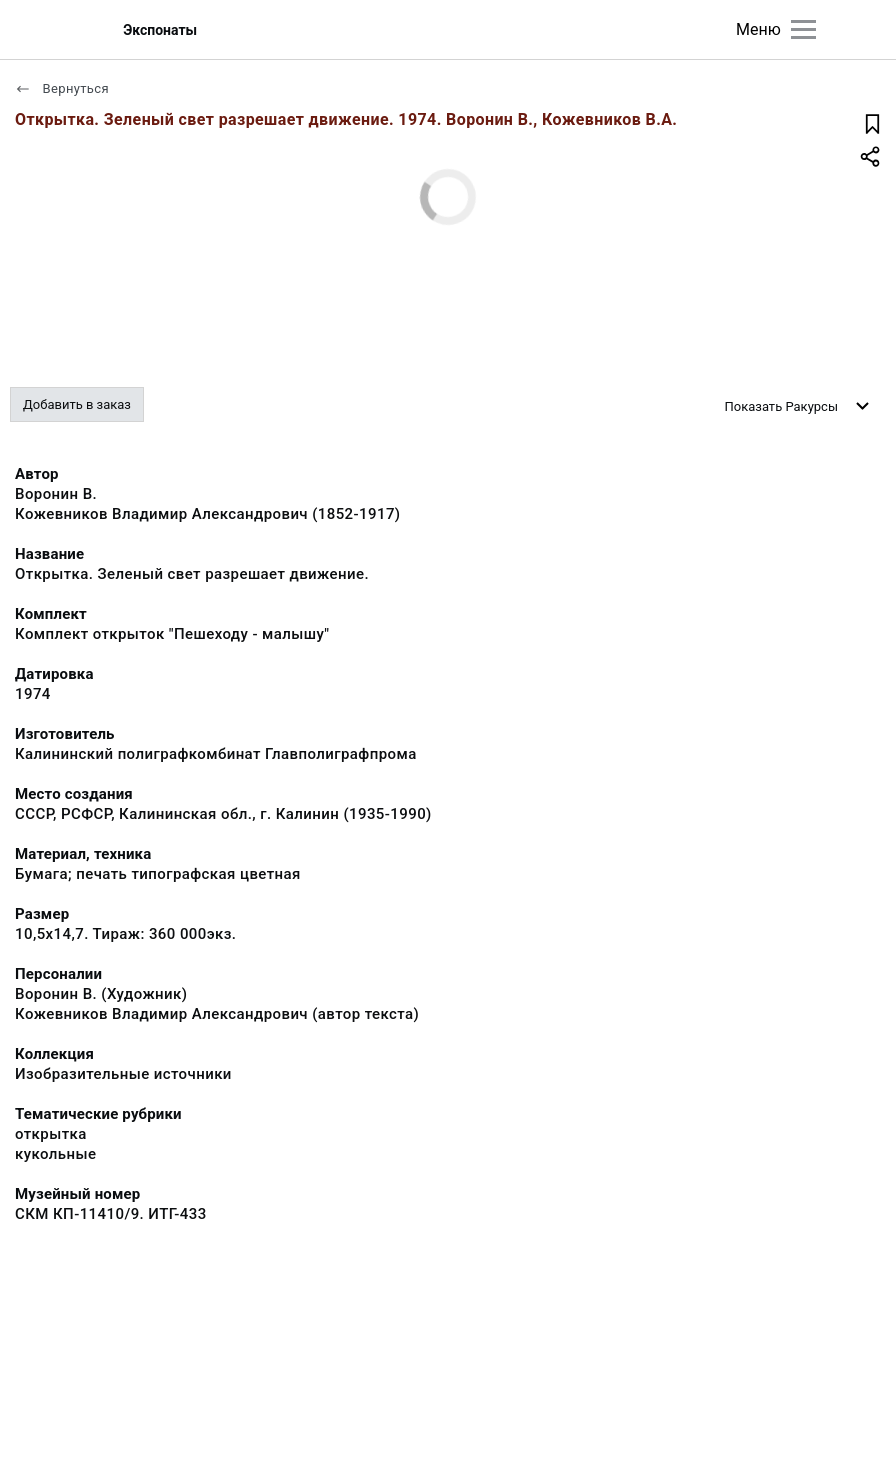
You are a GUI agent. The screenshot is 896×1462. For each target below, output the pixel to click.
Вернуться (62, 88)
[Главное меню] (803, 29)
